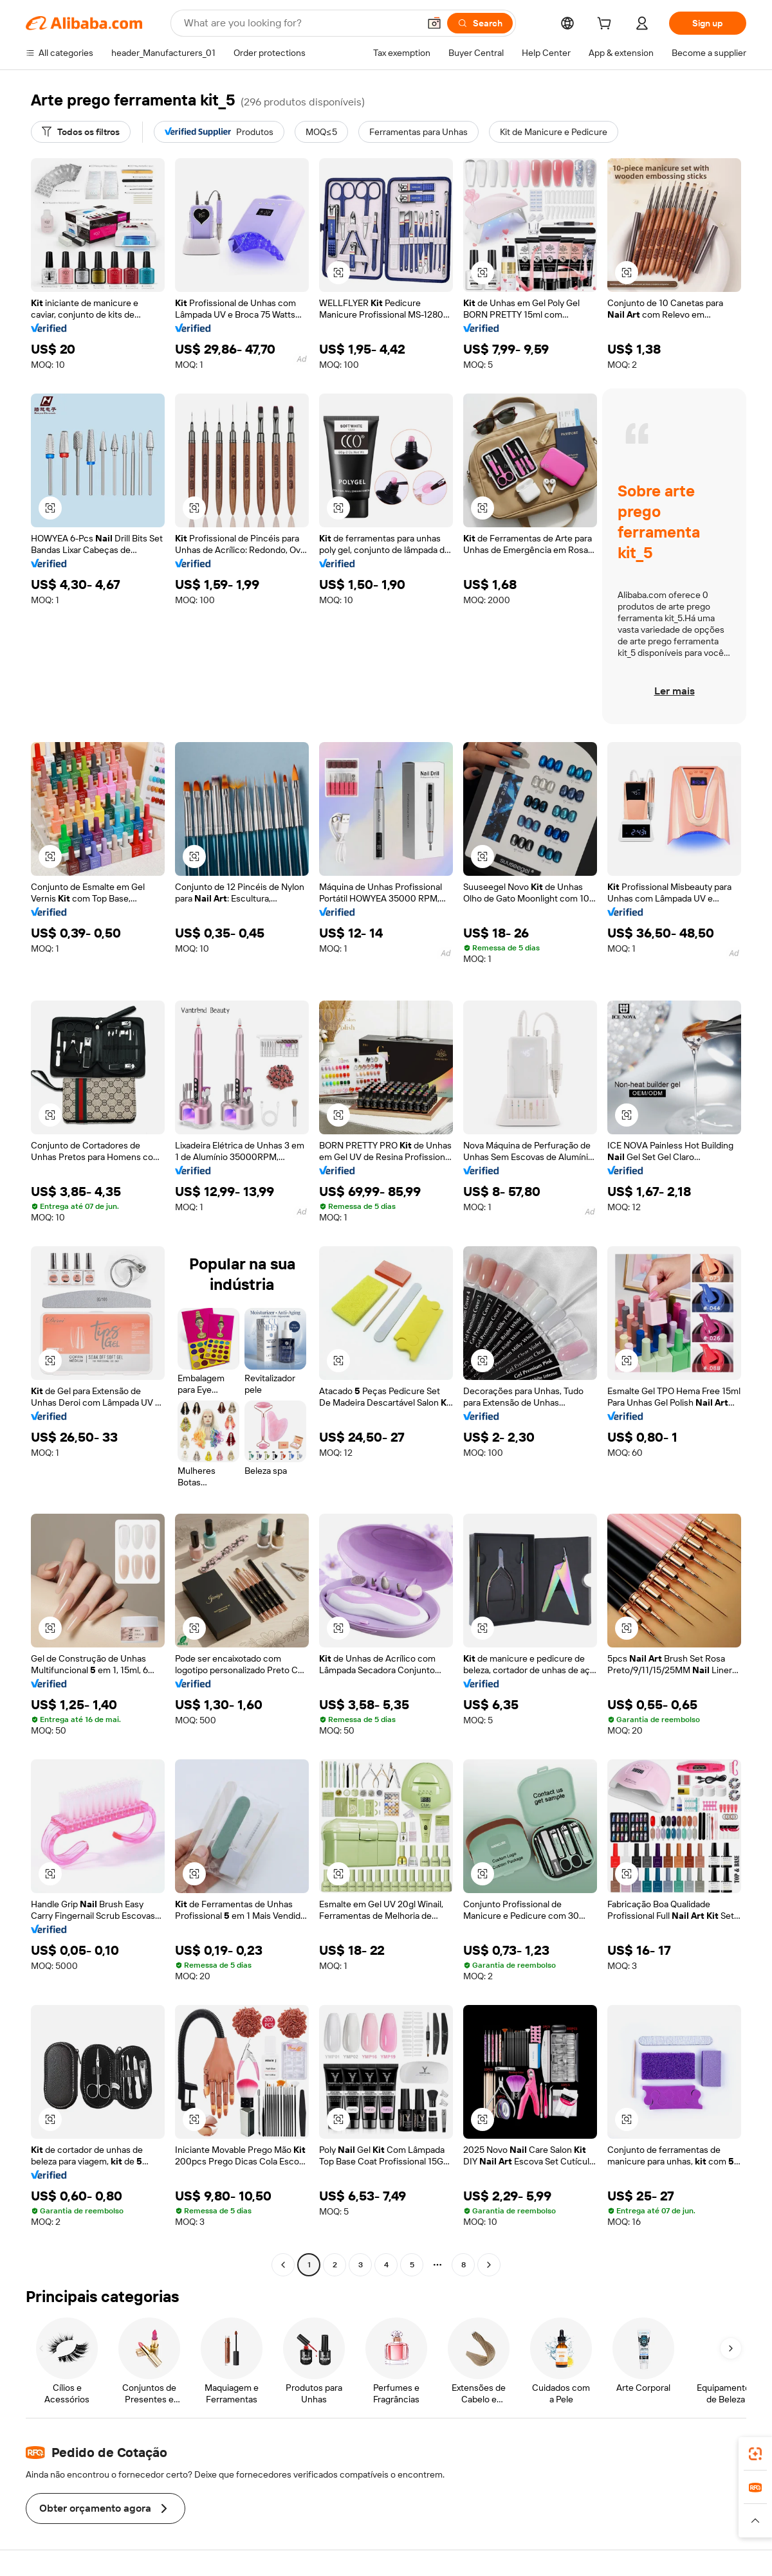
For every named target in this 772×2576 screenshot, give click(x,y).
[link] (755, 2454)
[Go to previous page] (283, 2264)
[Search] (480, 23)
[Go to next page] (489, 2264)
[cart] (606, 25)
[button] (434, 23)
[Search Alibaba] (300, 23)
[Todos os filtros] (81, 132)
